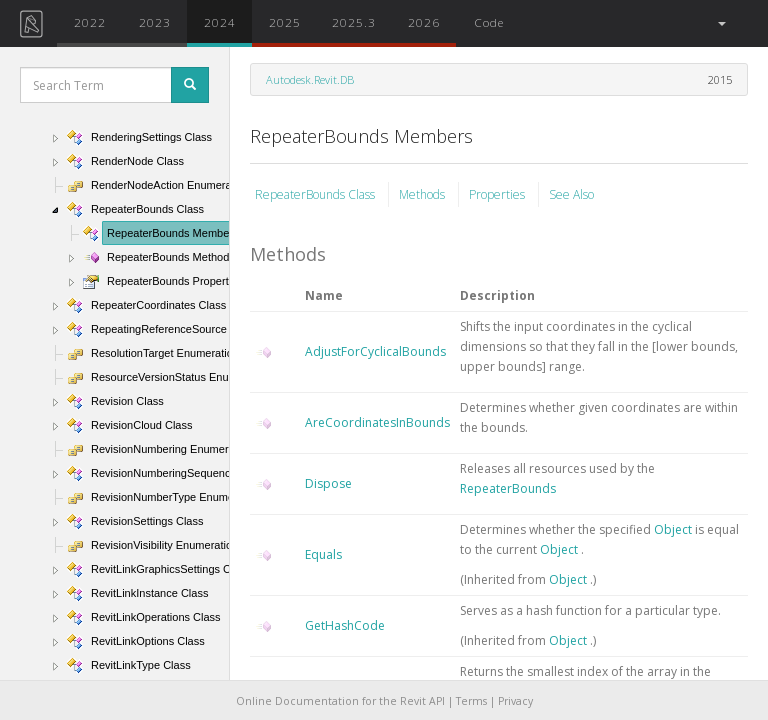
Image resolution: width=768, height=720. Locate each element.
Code (489, 22)
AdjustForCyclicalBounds (375, 351)
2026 (424, 22)
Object (674, 529)
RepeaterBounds (508, 488)
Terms (471, 701)
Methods (423, 194)
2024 (220, 22)
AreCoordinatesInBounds (377, 422)
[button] (720, 23)
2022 (90, 22)
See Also (571, 194)
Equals (323, 554)
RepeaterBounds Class (316, 194)
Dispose (328, 483)
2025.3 (354, 22)
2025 (285, 22)
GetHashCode (345, 625)
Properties (498, 194)
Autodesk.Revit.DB (310, 79)
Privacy (515, 701)
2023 (155, 22)
